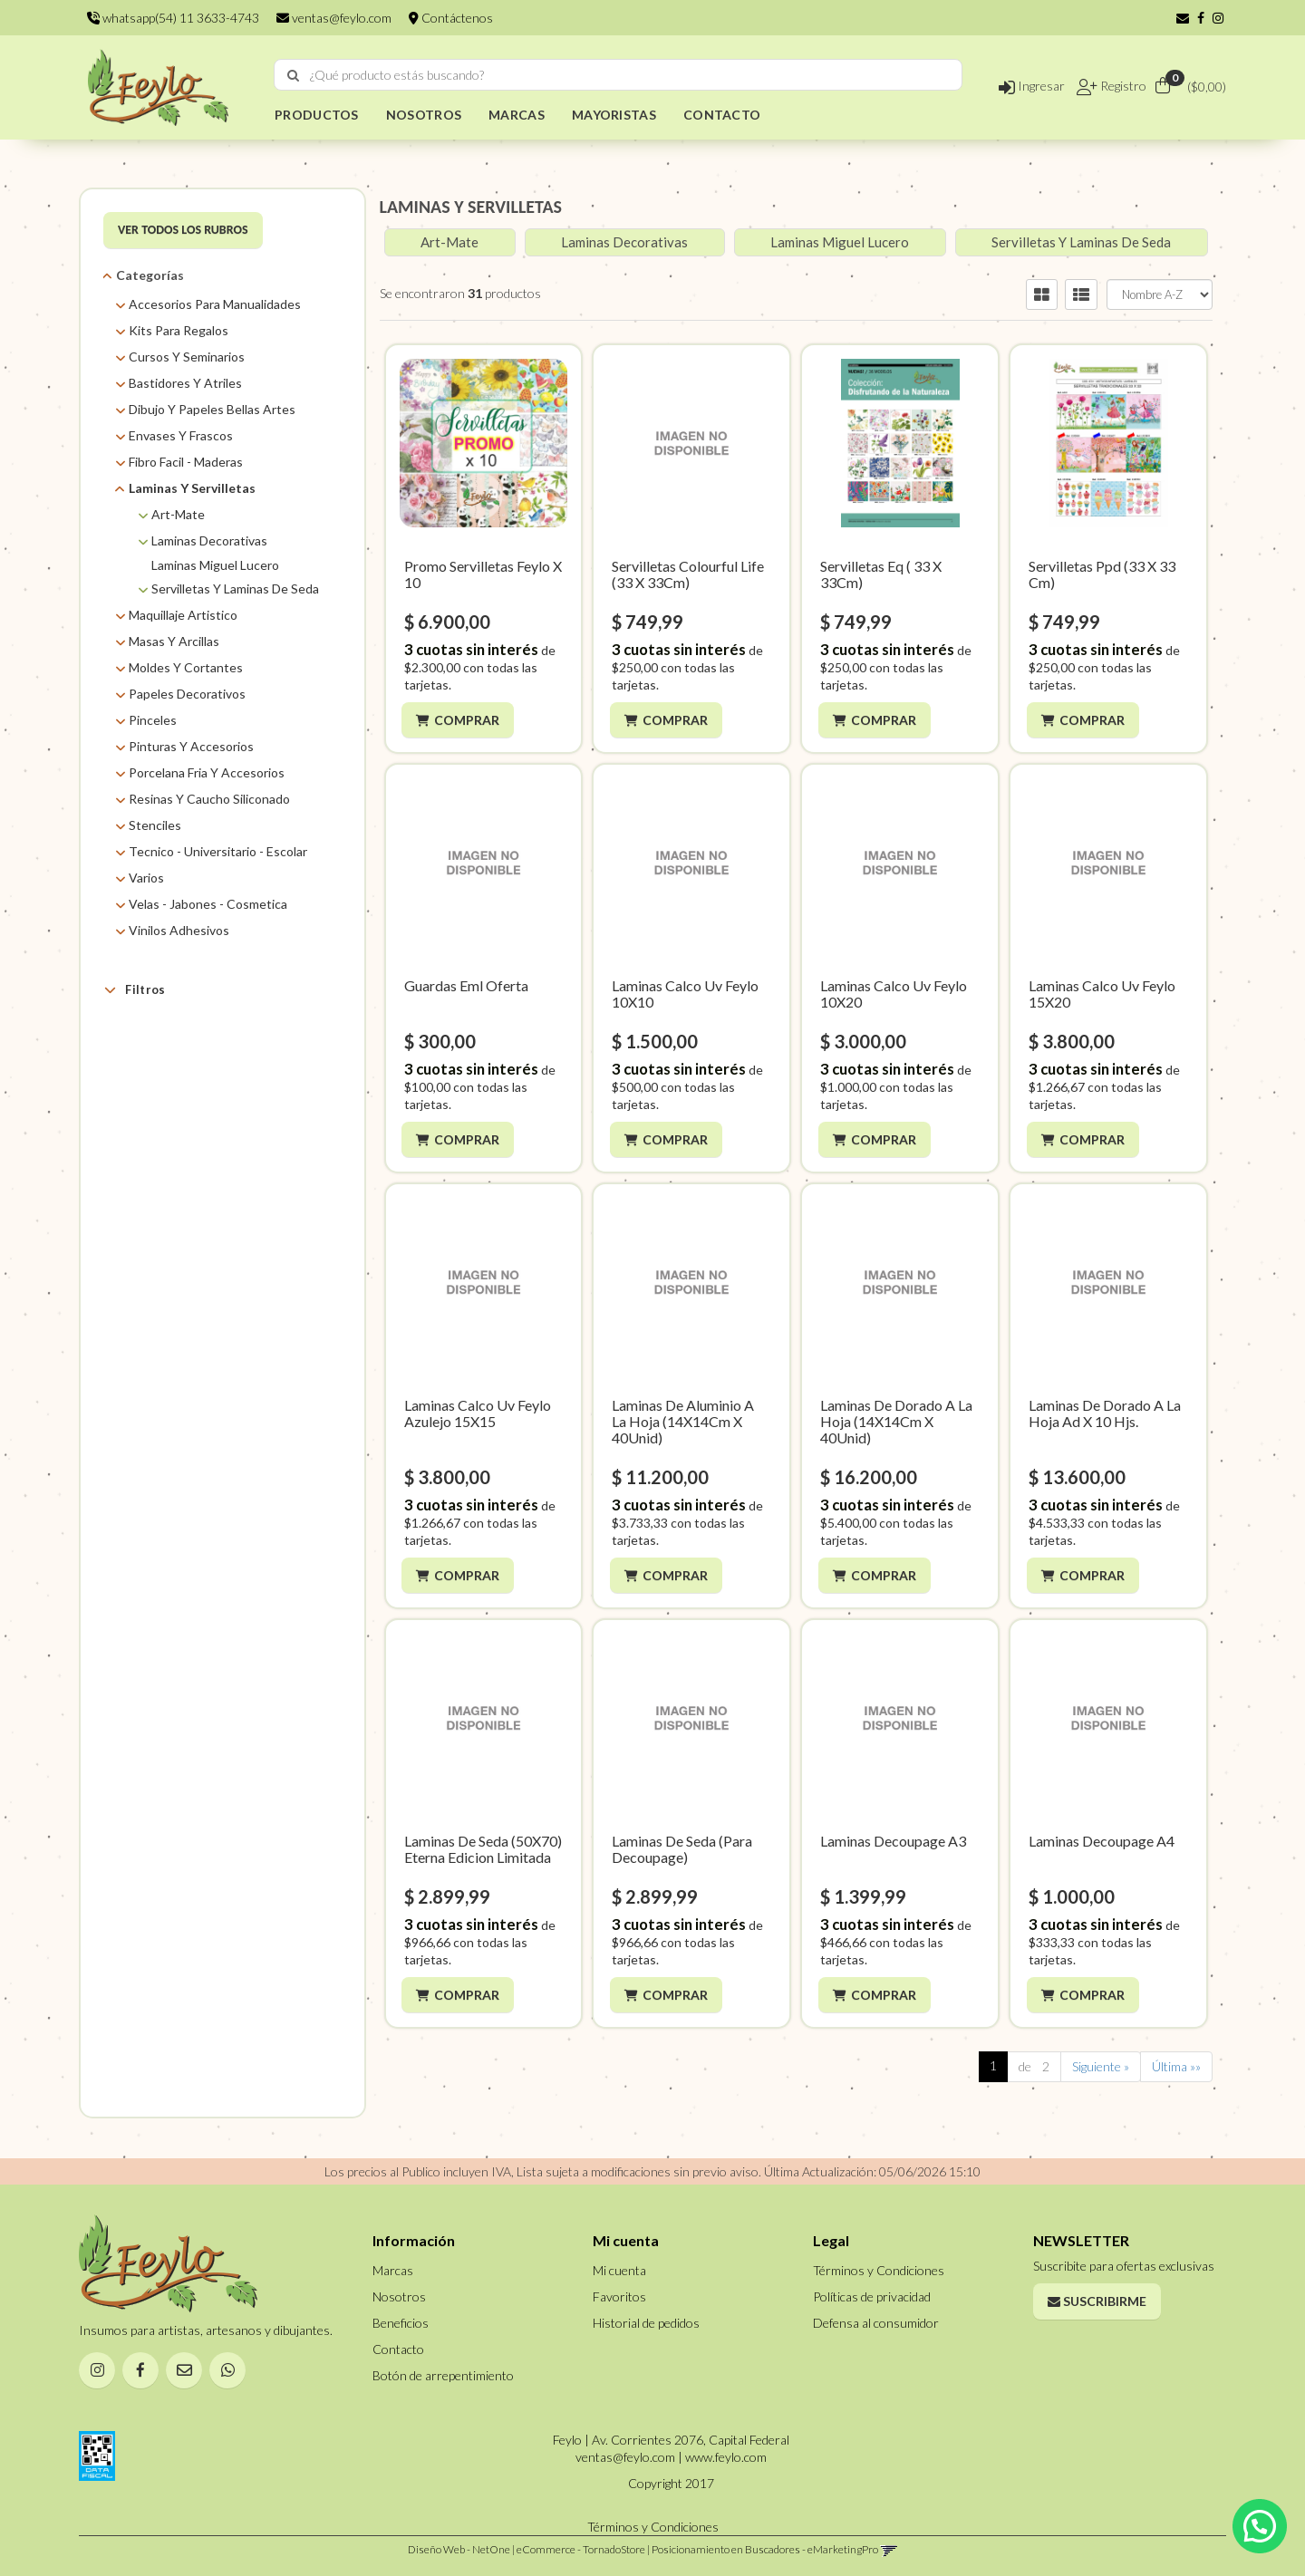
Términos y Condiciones (878, 2270)
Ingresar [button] (1032, 85)
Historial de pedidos (646, 2322)
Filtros (134, 989)
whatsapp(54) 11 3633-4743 (173, 17)
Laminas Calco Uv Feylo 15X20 (1102, 993)
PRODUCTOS (317, 114)
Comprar (469, 720)
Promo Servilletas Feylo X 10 (483, 574)
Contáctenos (451, 17)
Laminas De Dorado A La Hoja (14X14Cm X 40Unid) (896, 1421)
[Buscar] (293, 75)
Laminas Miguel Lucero (215, 565)
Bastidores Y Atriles (185, 383)
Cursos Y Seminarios (187, 356)
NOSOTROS (423, 114)
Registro (1121, 85)
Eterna (168, 1173)
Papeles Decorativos (187, 693)
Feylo (166, 1195)
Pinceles (153, 720)
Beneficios (400, 2322)
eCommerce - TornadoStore (581, 2549)
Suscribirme (1097, 2301)
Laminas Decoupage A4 (1101, 1840)
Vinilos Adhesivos (179, 930)
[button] (1183, 18)
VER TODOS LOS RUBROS (183, 229)
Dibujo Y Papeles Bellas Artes (212, 409)
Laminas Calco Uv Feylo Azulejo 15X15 (477, 1413)
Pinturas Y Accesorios (191, 746)
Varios (146, 877)
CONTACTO (721, 114)
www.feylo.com (726, 2457)
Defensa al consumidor (876, 2322)
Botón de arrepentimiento (443, 2375)
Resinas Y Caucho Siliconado (209, 798)
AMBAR (172, 1082)
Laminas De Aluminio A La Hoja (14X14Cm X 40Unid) (683, 1421)
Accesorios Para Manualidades (215, 304)
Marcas (146, 1032)
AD (159, 1059)
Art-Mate (178, 514)
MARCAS (516, 114)
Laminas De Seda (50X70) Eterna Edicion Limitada (483, 1849)
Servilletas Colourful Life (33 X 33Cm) (688, 574)
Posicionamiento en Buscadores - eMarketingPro (765, 2549)
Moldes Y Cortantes (186, 667)
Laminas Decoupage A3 (893, 1840)
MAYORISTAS (614, 114)
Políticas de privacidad (872, 2296)
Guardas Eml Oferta (466, 985)
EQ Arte (172, 1150)
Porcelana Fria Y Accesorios (207, 772)
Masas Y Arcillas (174, 641)
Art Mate (175, 1105)
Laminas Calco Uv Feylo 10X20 (893, 993)
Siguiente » (1100, 2066)
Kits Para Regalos (178, 330)
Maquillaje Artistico (183, 614)
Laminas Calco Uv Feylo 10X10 (685, 993)
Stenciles (155, 825)
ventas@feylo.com (334, 17)
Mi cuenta (619, 2270)
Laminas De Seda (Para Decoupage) (682, 1849)
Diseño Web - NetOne (459, 2549)
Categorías (150, 275)
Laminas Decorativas (209, 540)
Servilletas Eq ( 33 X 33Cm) (881, 574)
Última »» (1176, 2066)
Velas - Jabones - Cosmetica (208, 904)
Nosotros (399, 2296)
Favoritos (619, 2296)
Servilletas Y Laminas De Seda (235, 588)
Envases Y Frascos (181, 435)
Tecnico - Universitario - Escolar (218, 851)
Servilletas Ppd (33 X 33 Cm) (1102, 574)
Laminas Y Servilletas (192, 488)
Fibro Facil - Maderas (186, 461)
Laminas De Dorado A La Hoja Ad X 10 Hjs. (1105, 1413)
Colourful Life (187, 1127)
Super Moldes (189, 1241)
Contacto (398, 2349)
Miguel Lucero (189, 1218)
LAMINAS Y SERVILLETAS (471, 206)
